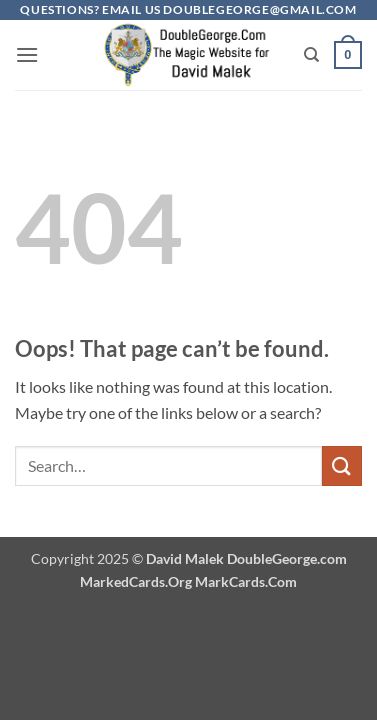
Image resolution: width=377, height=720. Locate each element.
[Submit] (342, 465)
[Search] (311, 55)
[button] (27, 54)
